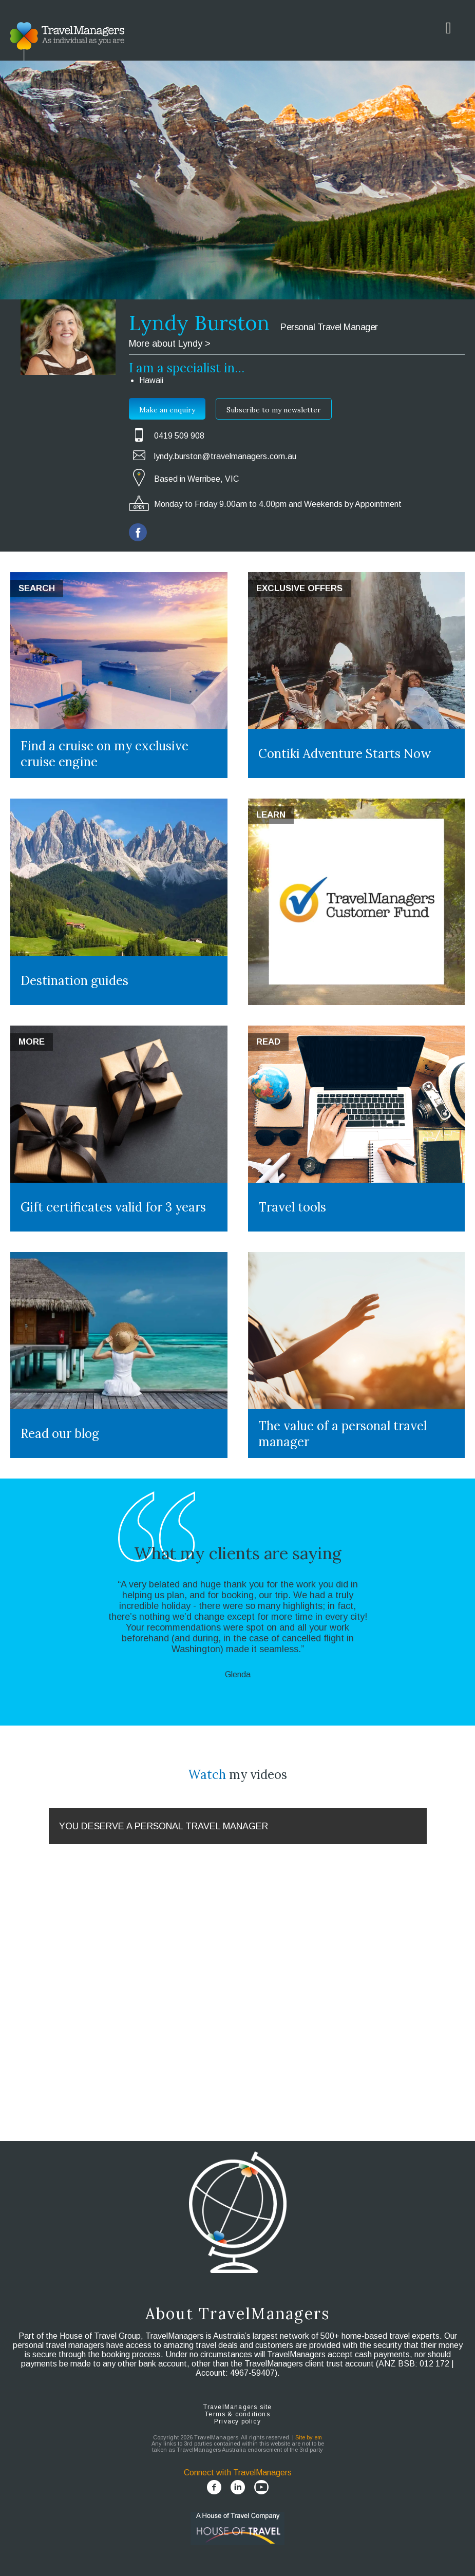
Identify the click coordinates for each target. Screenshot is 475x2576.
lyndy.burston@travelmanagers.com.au (225, 456)
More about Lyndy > (170, 343)
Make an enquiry (167, 409)
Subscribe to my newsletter (273, 409)
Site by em (308, 2437)
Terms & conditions (237, 2414)
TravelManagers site (237, 2407)
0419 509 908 (179, 435)
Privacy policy (237, 2421)
